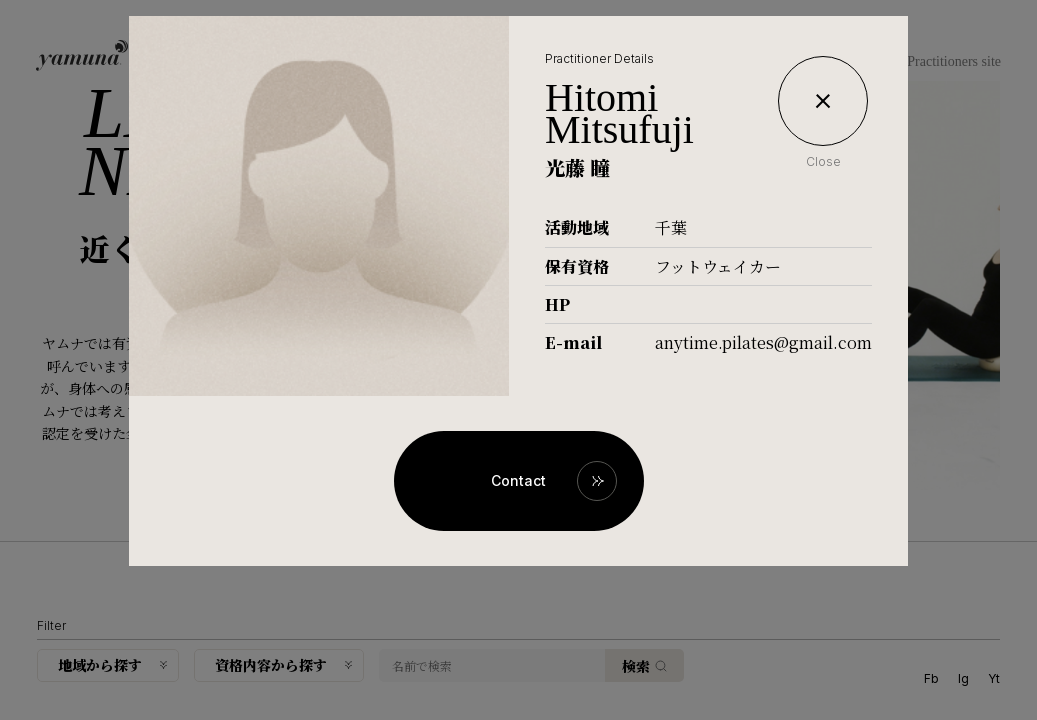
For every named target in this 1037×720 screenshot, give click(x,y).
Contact (518, 480)
